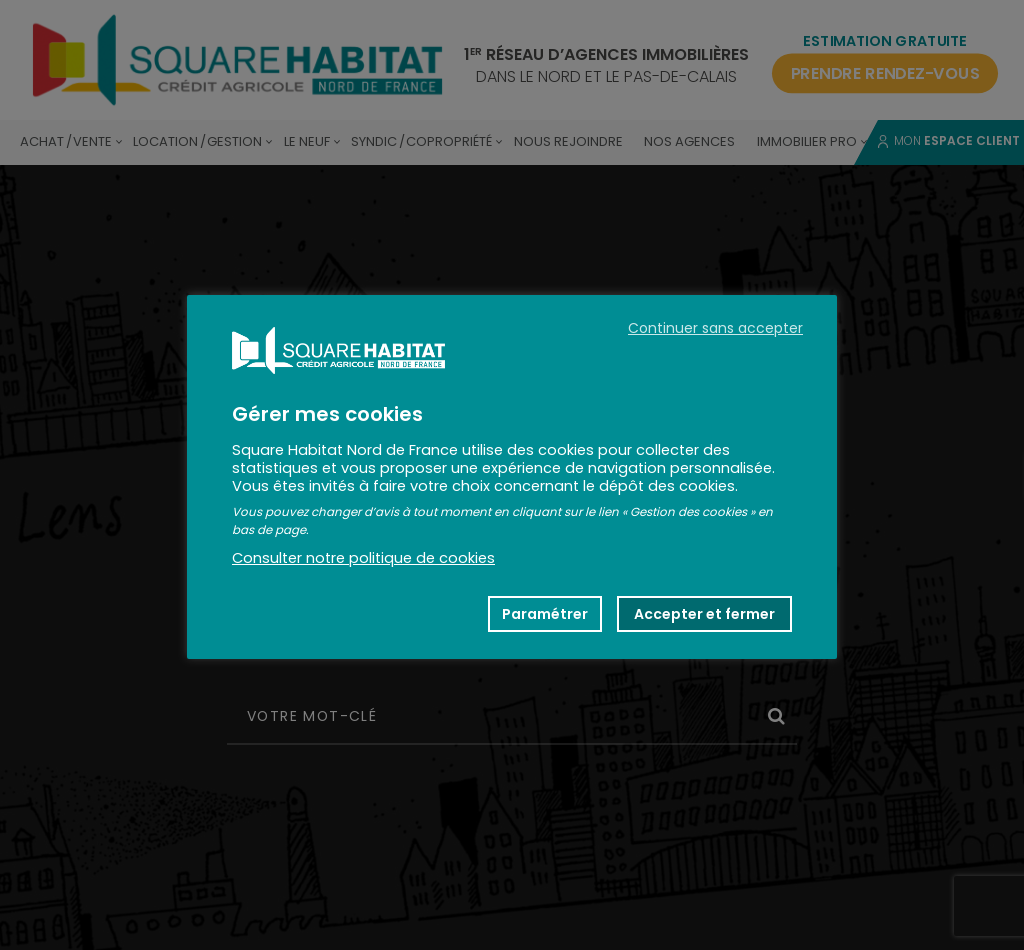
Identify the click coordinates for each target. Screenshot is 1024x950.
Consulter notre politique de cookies (363, 558)
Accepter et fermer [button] (704, 614)
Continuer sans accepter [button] (715, 328)
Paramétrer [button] (545, 614)
